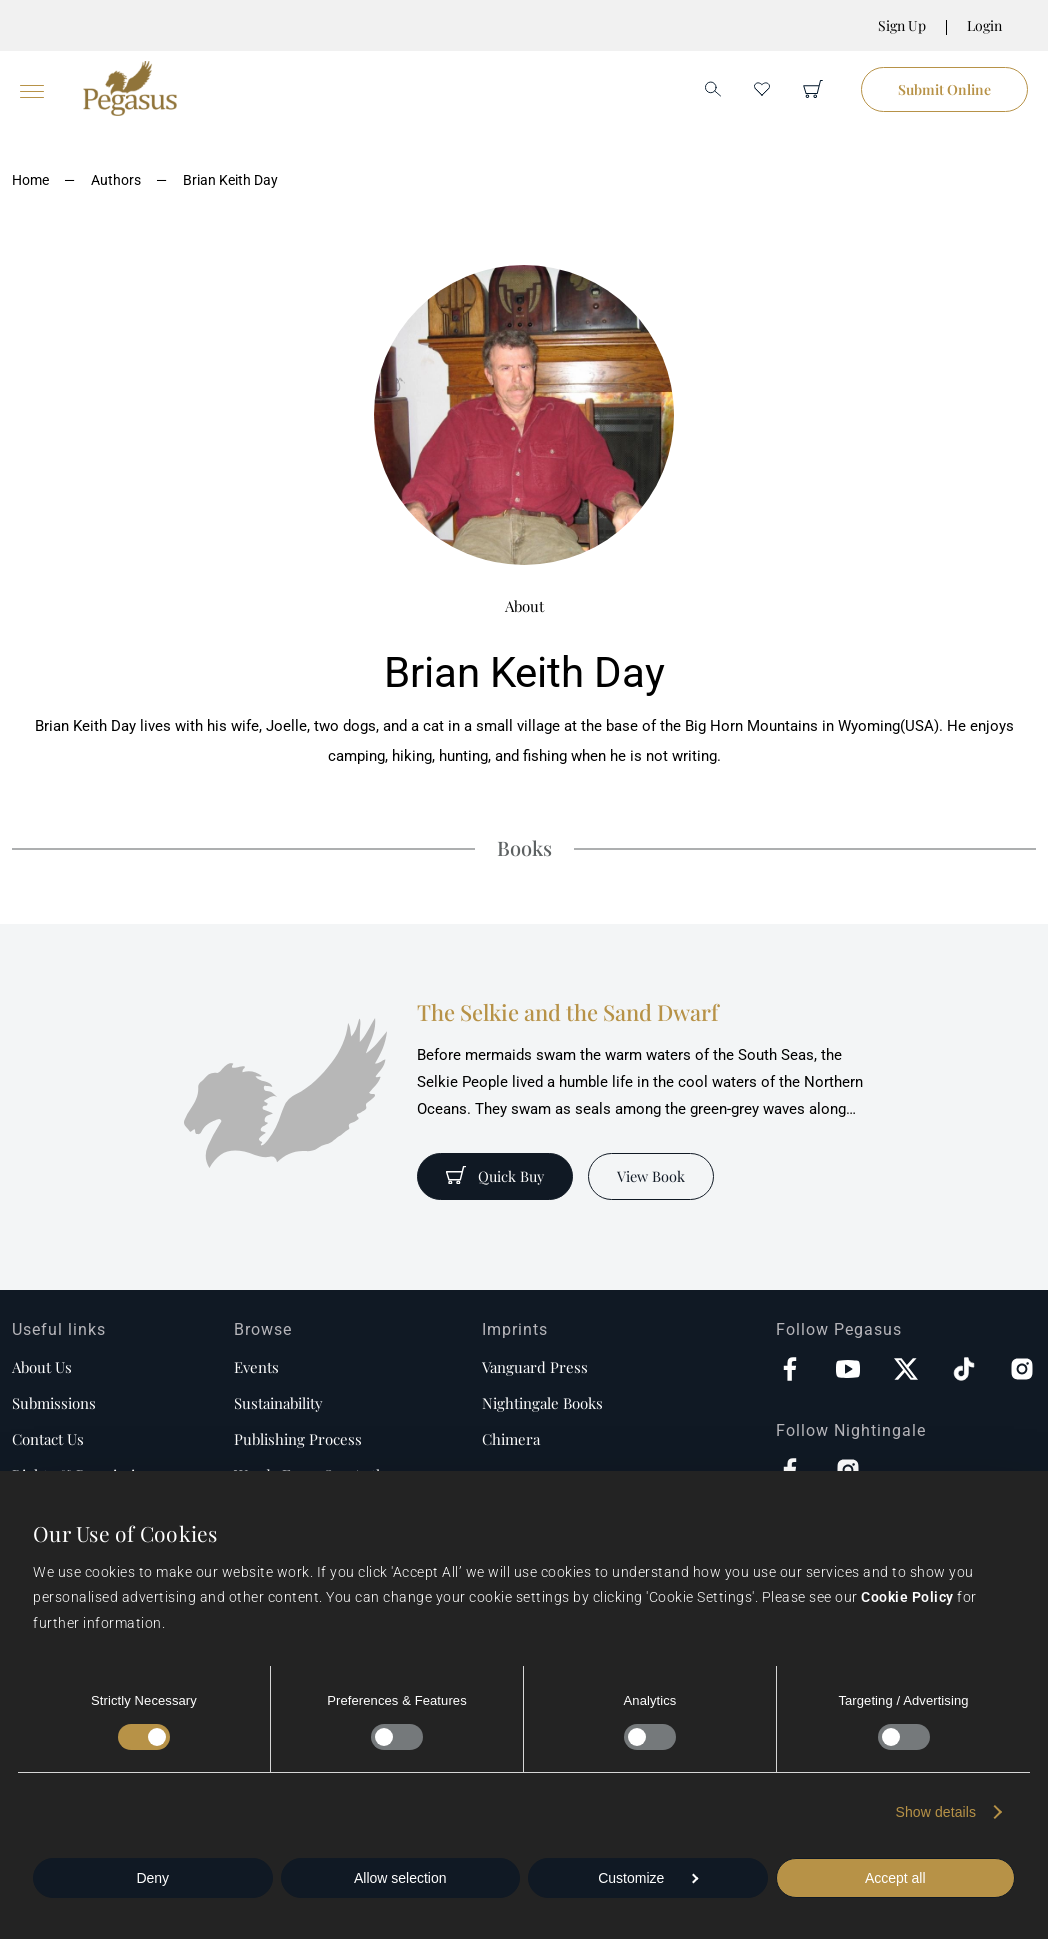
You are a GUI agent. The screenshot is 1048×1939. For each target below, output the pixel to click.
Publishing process (298, 1439)
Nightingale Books (542, 1403)
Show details (936, 1812)
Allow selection (400, 1878)
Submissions (54, 1403)
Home (30, 180)
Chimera (511, 1439)
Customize (648, 1878)
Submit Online (944, 89)
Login (984, 25)
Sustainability (278, 1403)
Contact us (48, 1439)
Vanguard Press (535, 1367)
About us (42, 1367)
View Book (655, 1176)
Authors (116, 180)
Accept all (895, 1878)
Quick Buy (496, 1176)
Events (256, 1367)
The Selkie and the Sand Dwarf (567, 1012)
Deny (152, 1878)
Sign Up (902, 25)
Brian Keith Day (230, 180)
